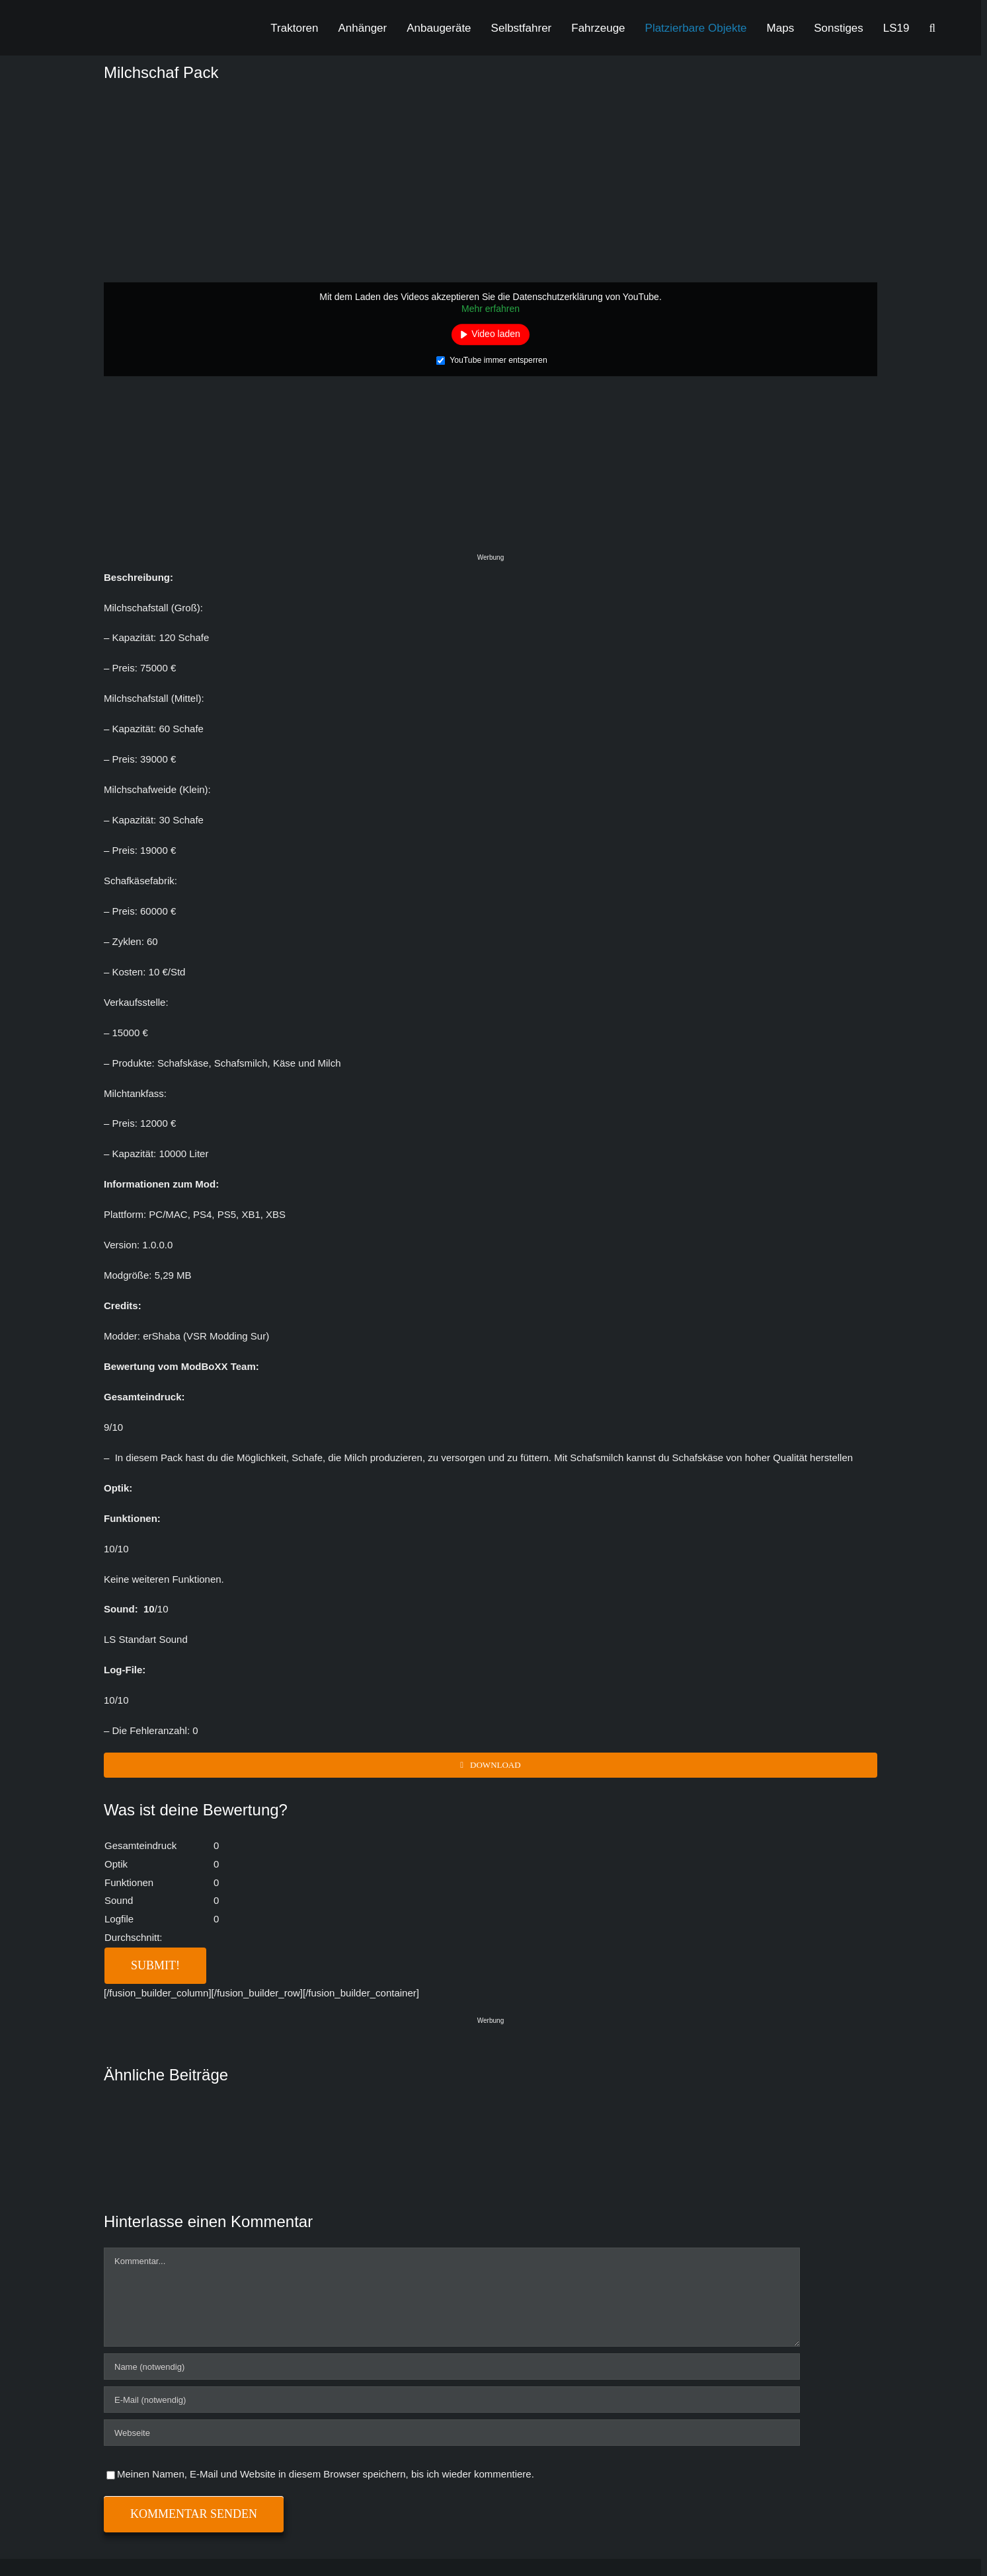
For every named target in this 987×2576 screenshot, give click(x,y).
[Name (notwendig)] (452, 2366)
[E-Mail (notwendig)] (452, 2399)
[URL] (452, 2432)
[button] (932, 28)
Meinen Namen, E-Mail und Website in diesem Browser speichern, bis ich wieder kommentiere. (325, 2474)
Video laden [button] (495, 333)
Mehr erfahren (490, 308)
